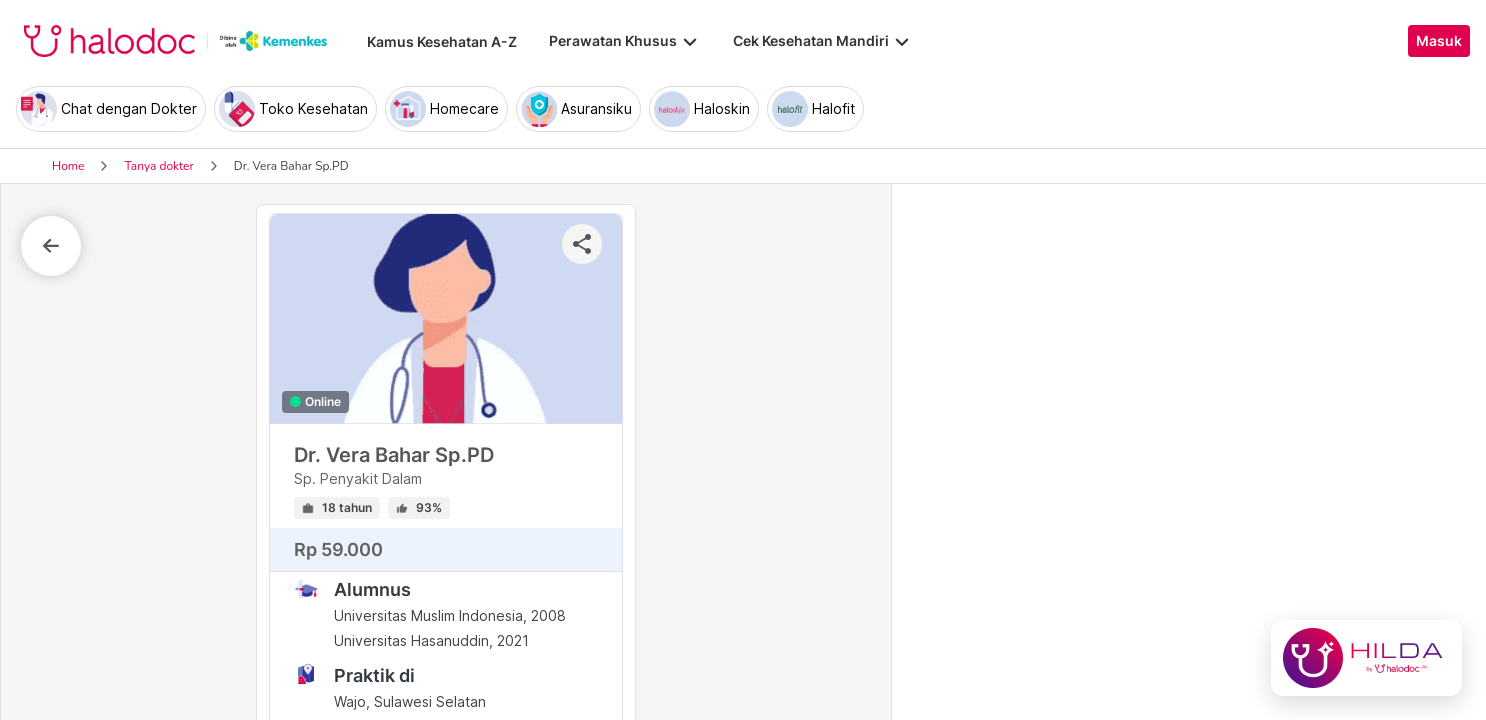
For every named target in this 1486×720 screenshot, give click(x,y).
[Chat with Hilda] (1366, 658)
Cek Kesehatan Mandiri (823, 41)
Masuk (1439, 41)
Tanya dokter (158, 166)
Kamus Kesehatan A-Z (442, 41)
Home (68, 166)
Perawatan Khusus (625, 41)
